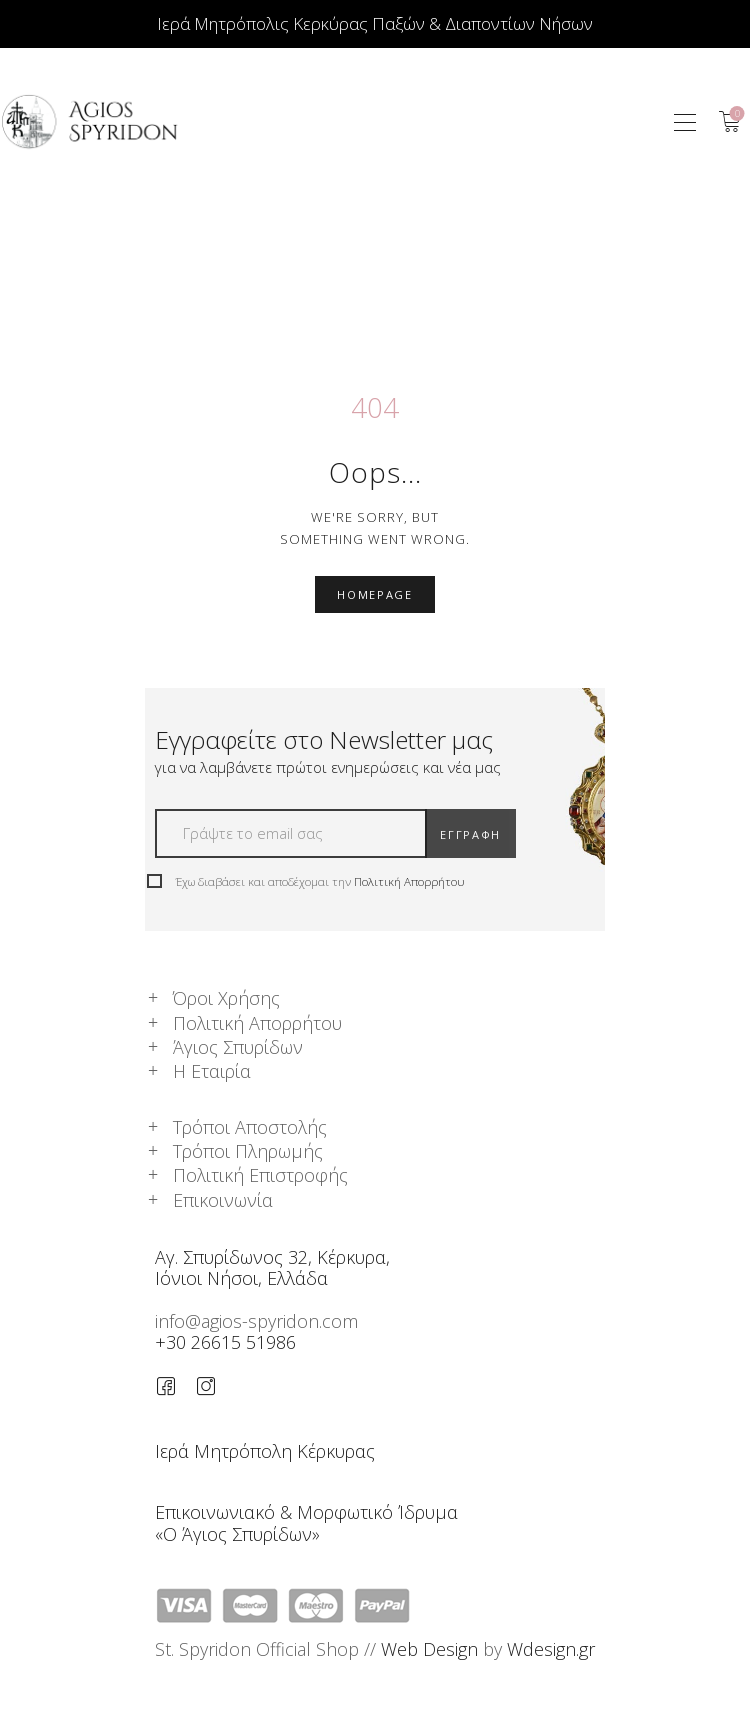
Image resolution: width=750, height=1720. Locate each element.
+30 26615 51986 (225, 1342)
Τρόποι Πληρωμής (248, 1151)
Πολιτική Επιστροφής (260, 1175)
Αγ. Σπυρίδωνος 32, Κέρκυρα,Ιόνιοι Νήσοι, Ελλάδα (272, 1267)
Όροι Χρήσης (226, 998)
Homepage (374, 594)
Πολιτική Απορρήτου (409, 881)
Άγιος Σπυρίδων (238, 1047)
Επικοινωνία (223, 1200)
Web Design (429, 1649)
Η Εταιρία (212, 1071)
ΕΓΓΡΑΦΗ (470, 834)
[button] (685, 121)
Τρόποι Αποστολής (250, 1127)
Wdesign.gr (551, 1649)
